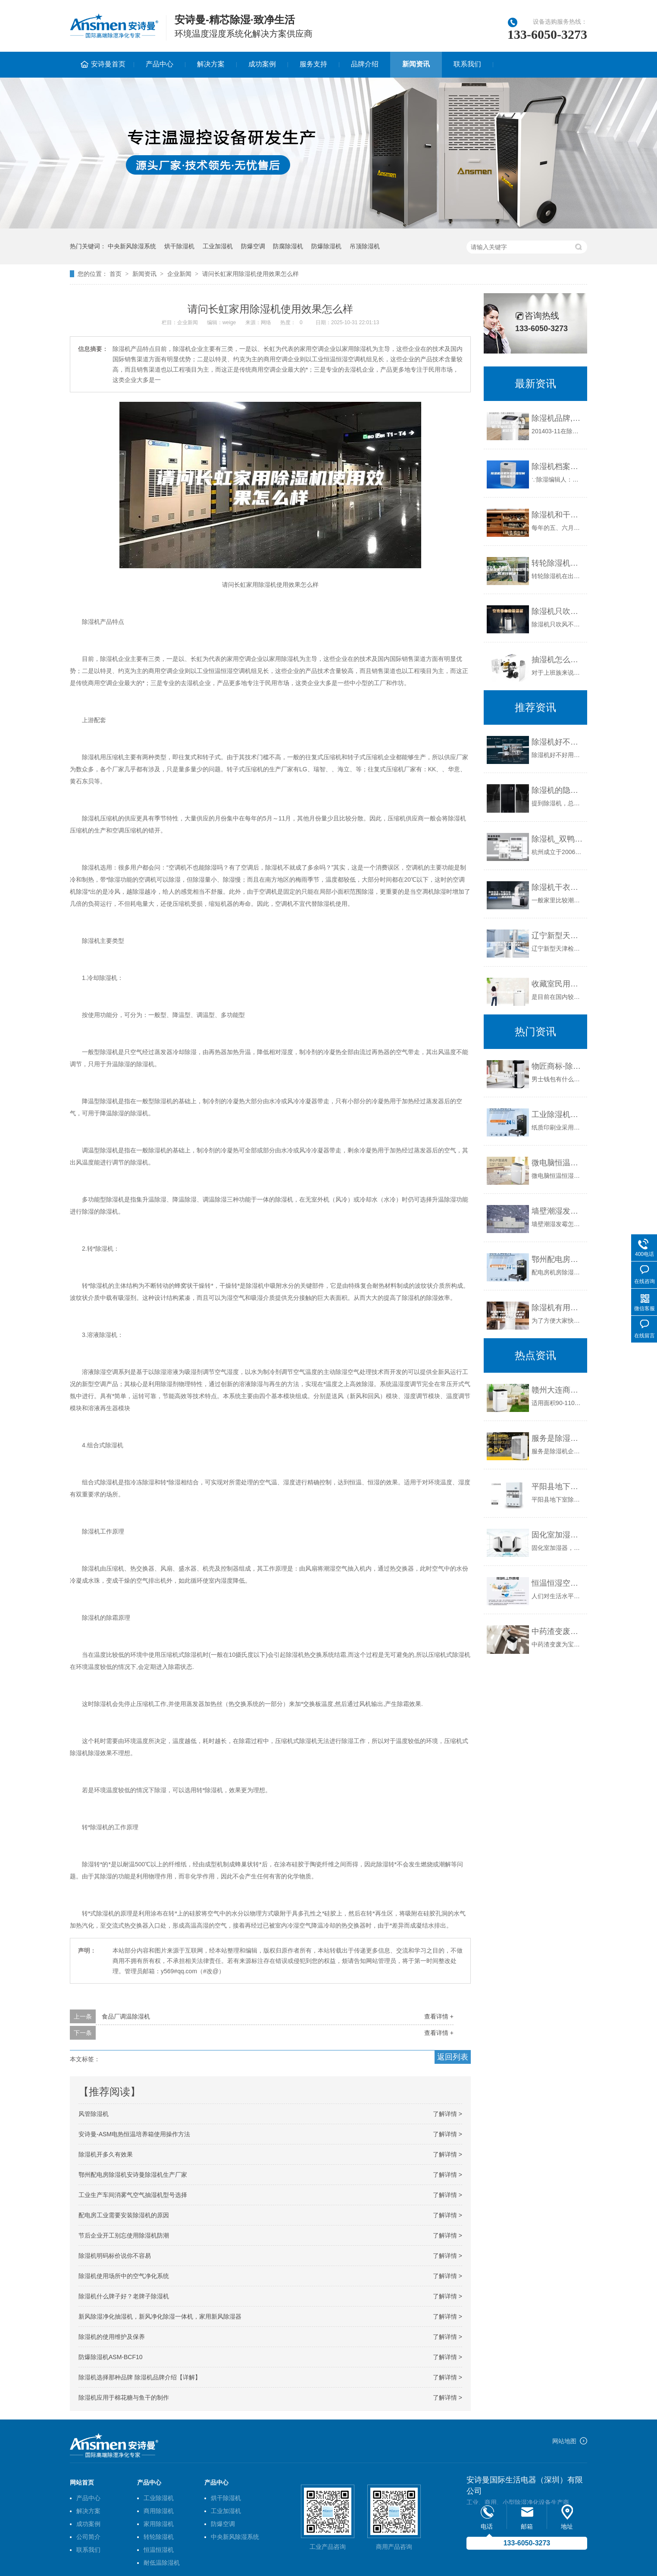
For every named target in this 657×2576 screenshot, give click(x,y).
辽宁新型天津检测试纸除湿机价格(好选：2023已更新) (557, 935)
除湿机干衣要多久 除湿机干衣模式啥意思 (557, 887)
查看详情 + (439, 2016)
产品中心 (159, 64)
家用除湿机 (159, 2523)
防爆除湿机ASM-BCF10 (110, 2357)
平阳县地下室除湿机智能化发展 (557, 1486)
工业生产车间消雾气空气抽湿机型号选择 (132, 2194)
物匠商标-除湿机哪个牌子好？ (557, 1066)
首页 (116, 273)
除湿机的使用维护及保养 (111, 2336)
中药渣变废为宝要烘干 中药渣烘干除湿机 (557, 1631)
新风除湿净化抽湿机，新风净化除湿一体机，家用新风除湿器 (159, 2316)
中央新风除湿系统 (132, 246)
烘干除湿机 (179, 246)
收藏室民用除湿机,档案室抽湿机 (557, 984)
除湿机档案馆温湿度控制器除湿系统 (557, 466)
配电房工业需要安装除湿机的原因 (123, 2215)
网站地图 (564, 2441)
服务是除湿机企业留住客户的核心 (557, 1438)
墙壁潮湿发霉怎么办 (557, 1211)
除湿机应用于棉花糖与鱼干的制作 (123, 2397)
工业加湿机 (218, 246)
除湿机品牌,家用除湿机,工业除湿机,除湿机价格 (557, 418)
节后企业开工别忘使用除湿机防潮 (123, 2235)
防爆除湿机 (326, 246)
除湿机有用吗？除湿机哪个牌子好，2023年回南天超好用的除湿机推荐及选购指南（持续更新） (557, 1307)
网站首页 (82, 2482)
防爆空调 (253, 246)
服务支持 (313, 64)
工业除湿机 (159, 2498)
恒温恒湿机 (159, 2549)
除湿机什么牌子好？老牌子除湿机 (123, 2296)
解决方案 (211, 64)
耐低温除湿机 (162, 2562)
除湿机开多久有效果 (105, 2154)
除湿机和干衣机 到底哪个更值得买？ (557, 514)
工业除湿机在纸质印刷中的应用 (557, 1114)
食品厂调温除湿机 (126, 2016)
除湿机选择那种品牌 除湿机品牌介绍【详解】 (139, 2377)
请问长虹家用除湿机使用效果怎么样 (250, 273)
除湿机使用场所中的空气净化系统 (123, 2275)
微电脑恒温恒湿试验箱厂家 (557, 1162)
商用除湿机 (159, 2510)
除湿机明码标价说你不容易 (114, 2255)
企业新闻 (179, 273)
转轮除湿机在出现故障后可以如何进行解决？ (557, 563)
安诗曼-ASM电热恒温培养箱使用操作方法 (134, 2134)
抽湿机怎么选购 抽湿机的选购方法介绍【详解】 (557, 659)
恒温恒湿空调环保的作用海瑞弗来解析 (557, 1583)
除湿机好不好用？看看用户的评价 (557, 742)
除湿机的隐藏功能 (557, 790)
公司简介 (88, 2536)
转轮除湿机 (159, 2536)
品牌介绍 (365, 64)
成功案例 (262, 64)
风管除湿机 (93, 2113)
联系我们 (467, 64)
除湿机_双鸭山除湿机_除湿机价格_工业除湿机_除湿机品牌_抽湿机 (557, 839)
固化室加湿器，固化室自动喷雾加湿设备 (557, 1535)
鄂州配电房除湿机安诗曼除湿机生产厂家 (132, 2174)
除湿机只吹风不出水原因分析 (557, 611)
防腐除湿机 (288, 246)
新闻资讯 (416, 64)
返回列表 (452, 2057)
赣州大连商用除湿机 (557, 1390)
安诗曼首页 (108, 64)
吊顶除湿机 (365, 246)
